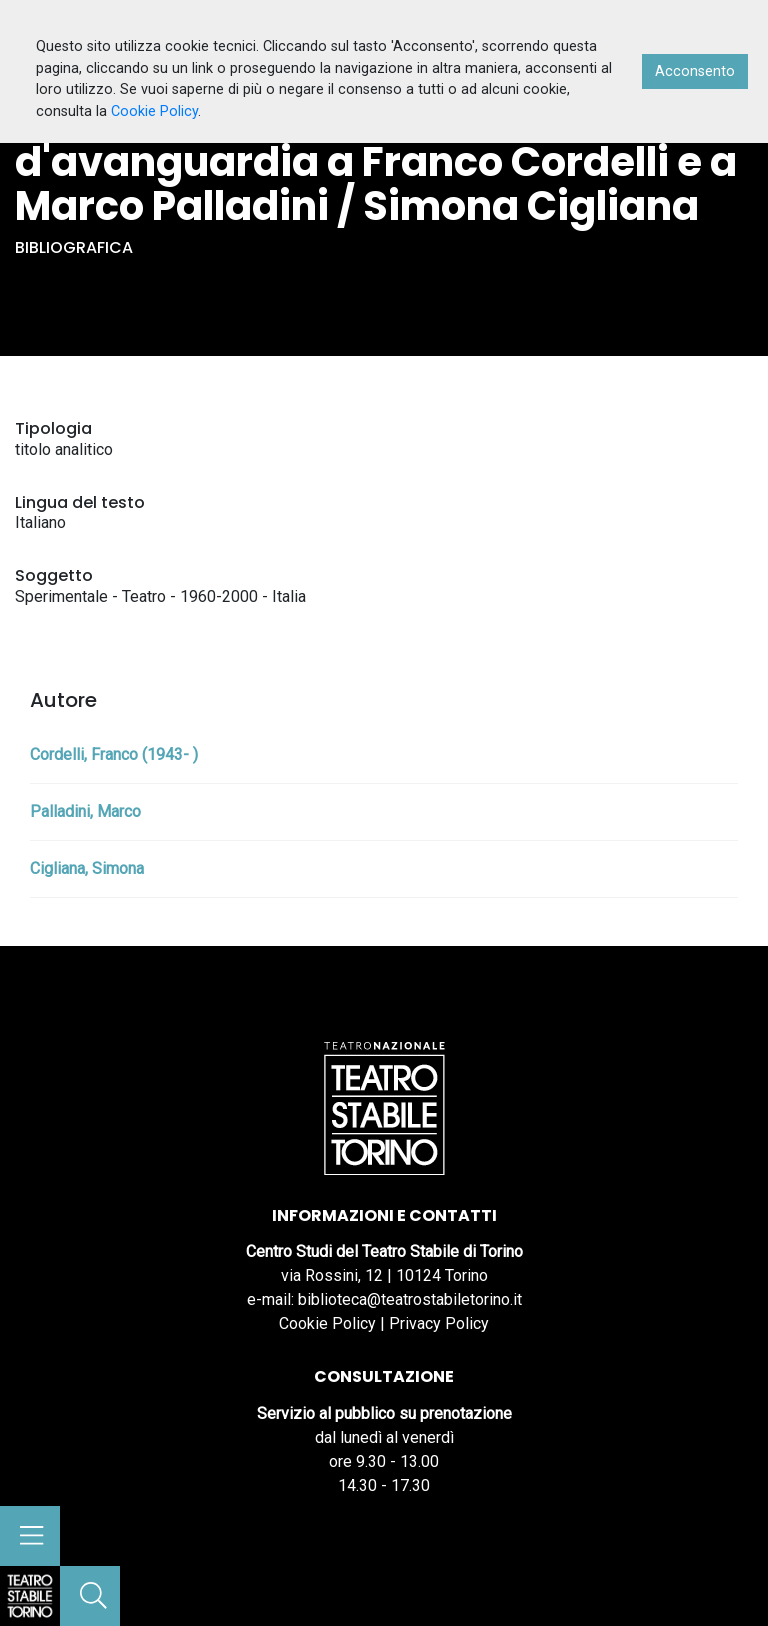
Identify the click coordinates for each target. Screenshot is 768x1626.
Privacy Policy (439, 1323)
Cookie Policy (327, 1323)
